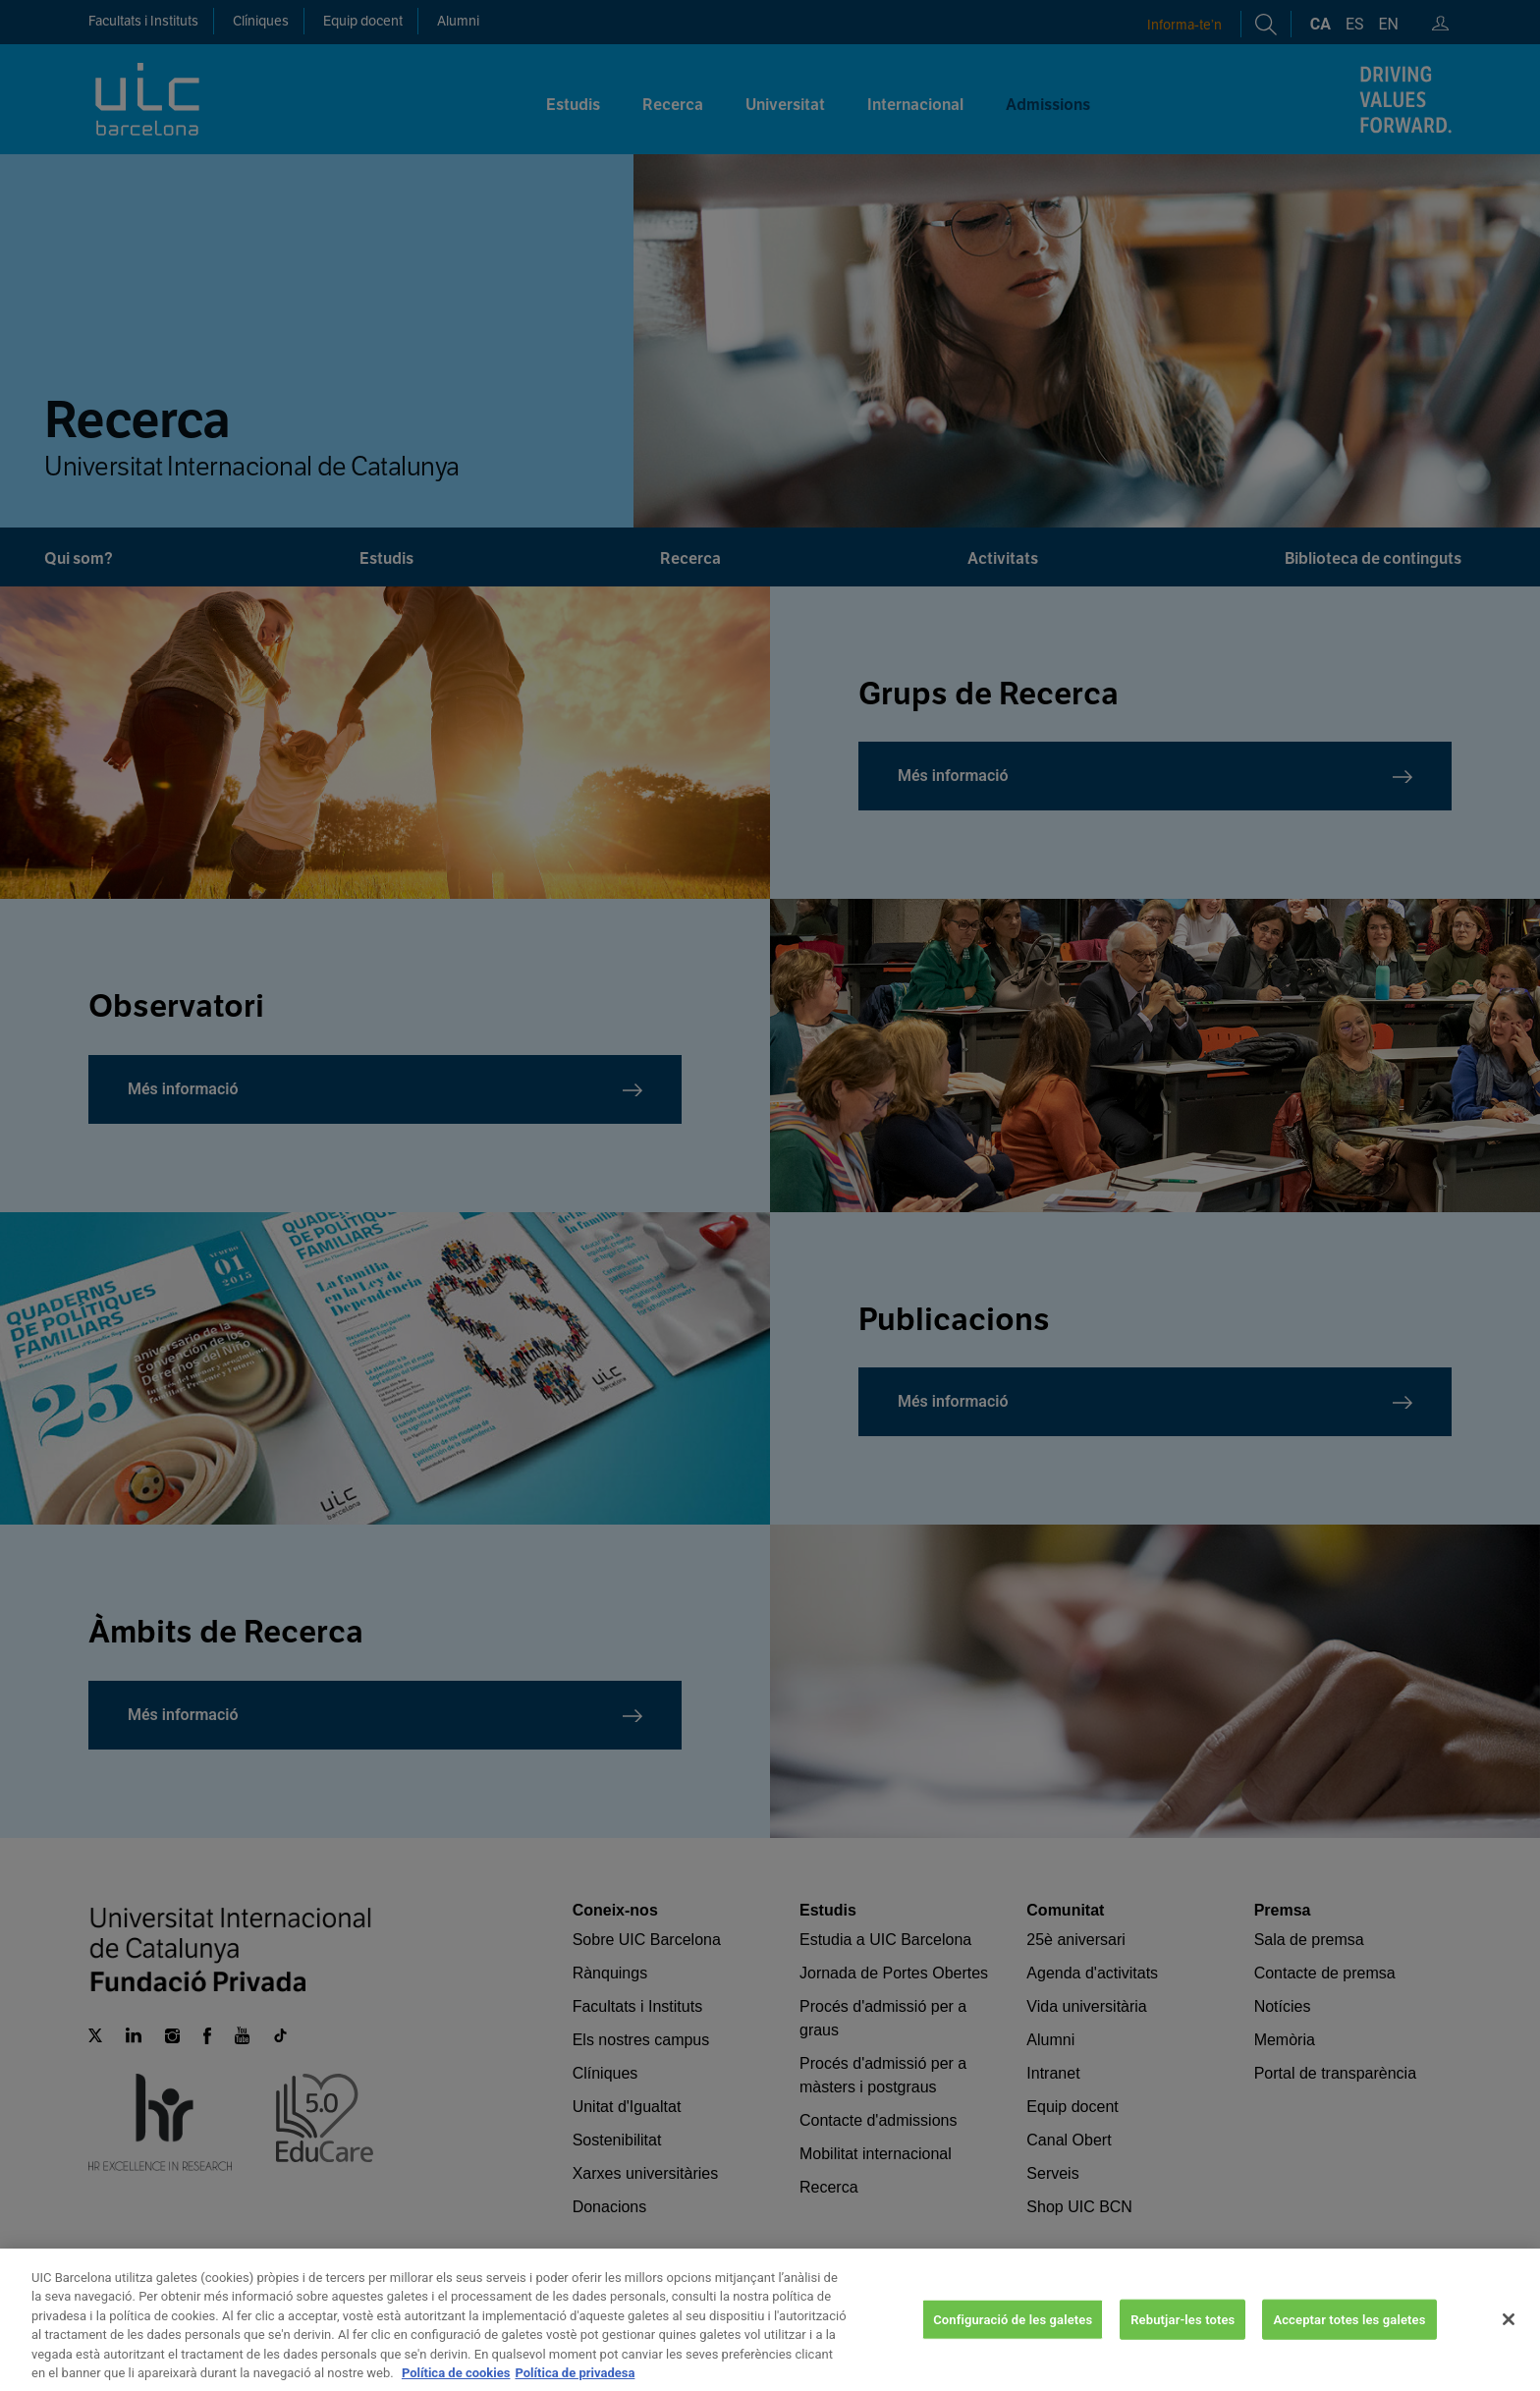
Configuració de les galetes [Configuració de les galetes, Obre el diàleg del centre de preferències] (1012, 2342)
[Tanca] (1508, 2342)
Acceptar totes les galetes (1349, 2342)
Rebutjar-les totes (1182, 2342)
